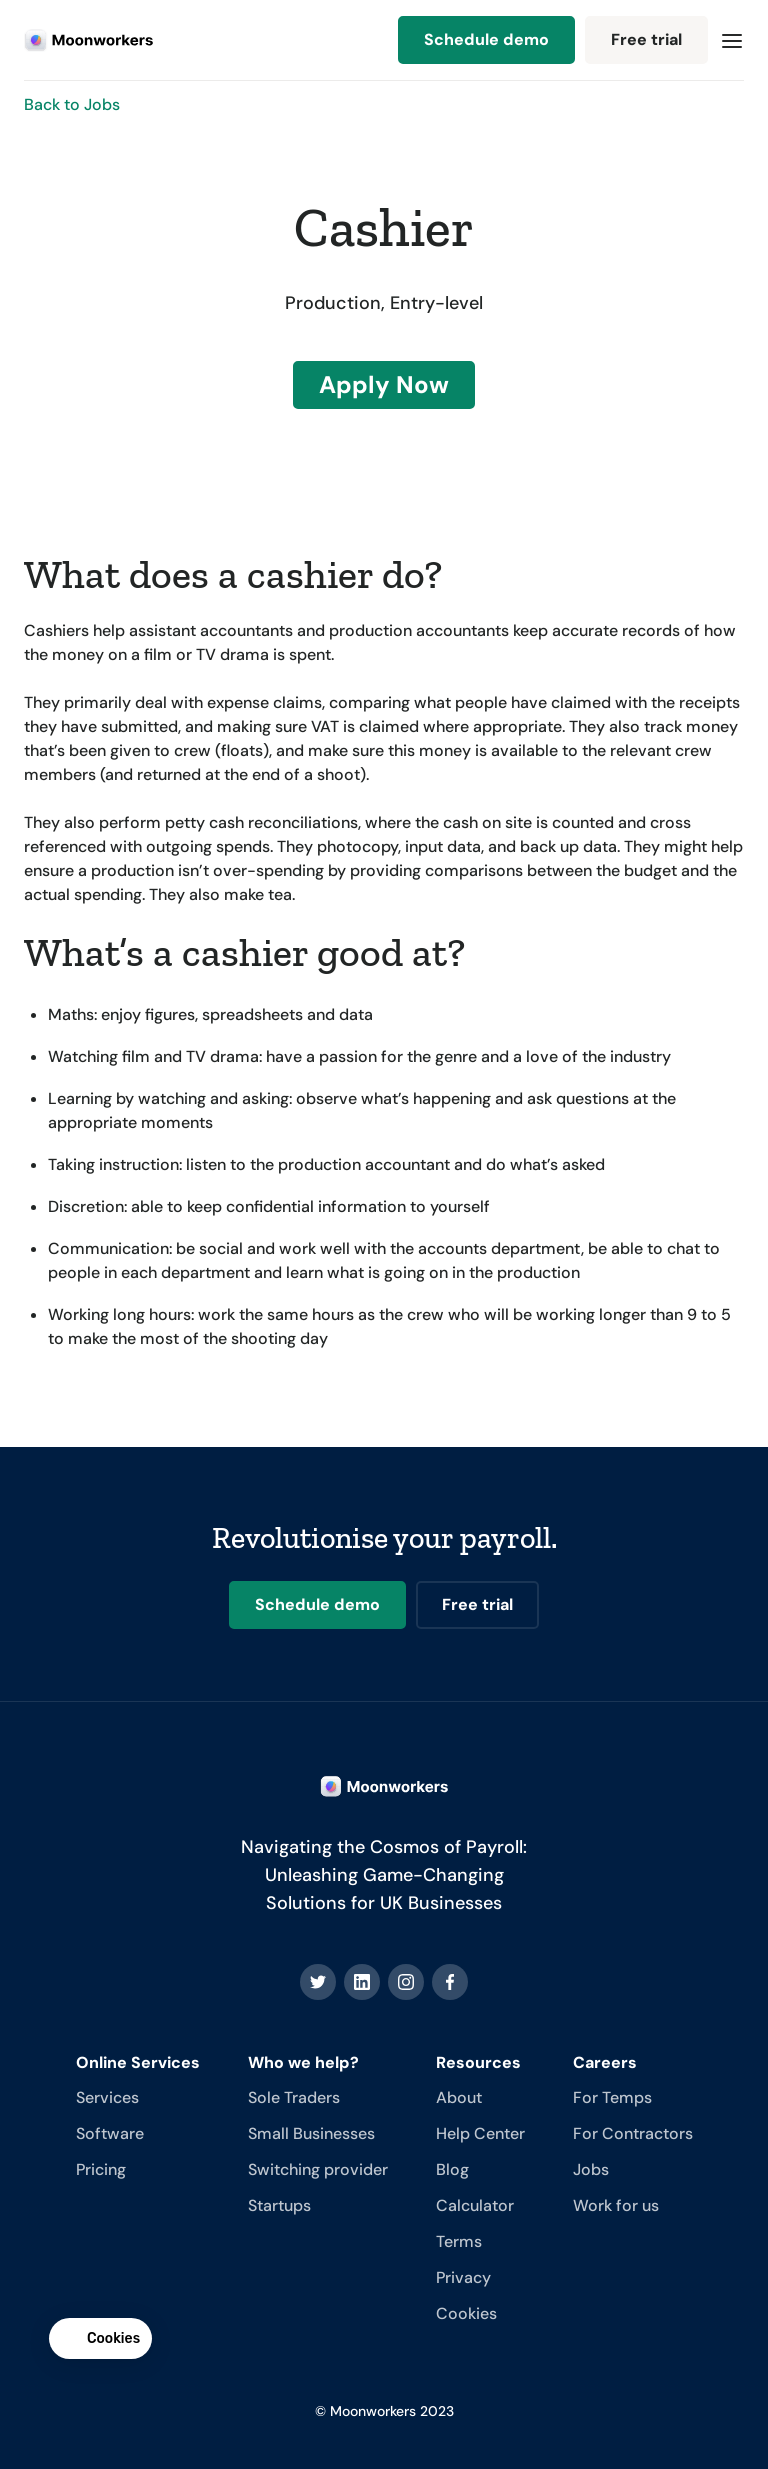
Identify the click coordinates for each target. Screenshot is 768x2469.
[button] (732, 40)
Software (110, 2133)
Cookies (466, 2313)
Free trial (646, 39)
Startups (279, 2205)
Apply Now (384, 384)
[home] (89, 40)
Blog (452, 2169)
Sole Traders (294, 2097)
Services (107, 2097)
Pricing (101, 2169)
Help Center (480, 2133)
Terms (459, 2241)
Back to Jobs (72, 104)
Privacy (463, 2277)
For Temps (612, 2097)
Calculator (475, 2205)
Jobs (591, 2169)
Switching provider (318, 2169)
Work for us (616, 2205)
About (459, 2097)
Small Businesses (311, 2133)
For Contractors (633, 2133)
